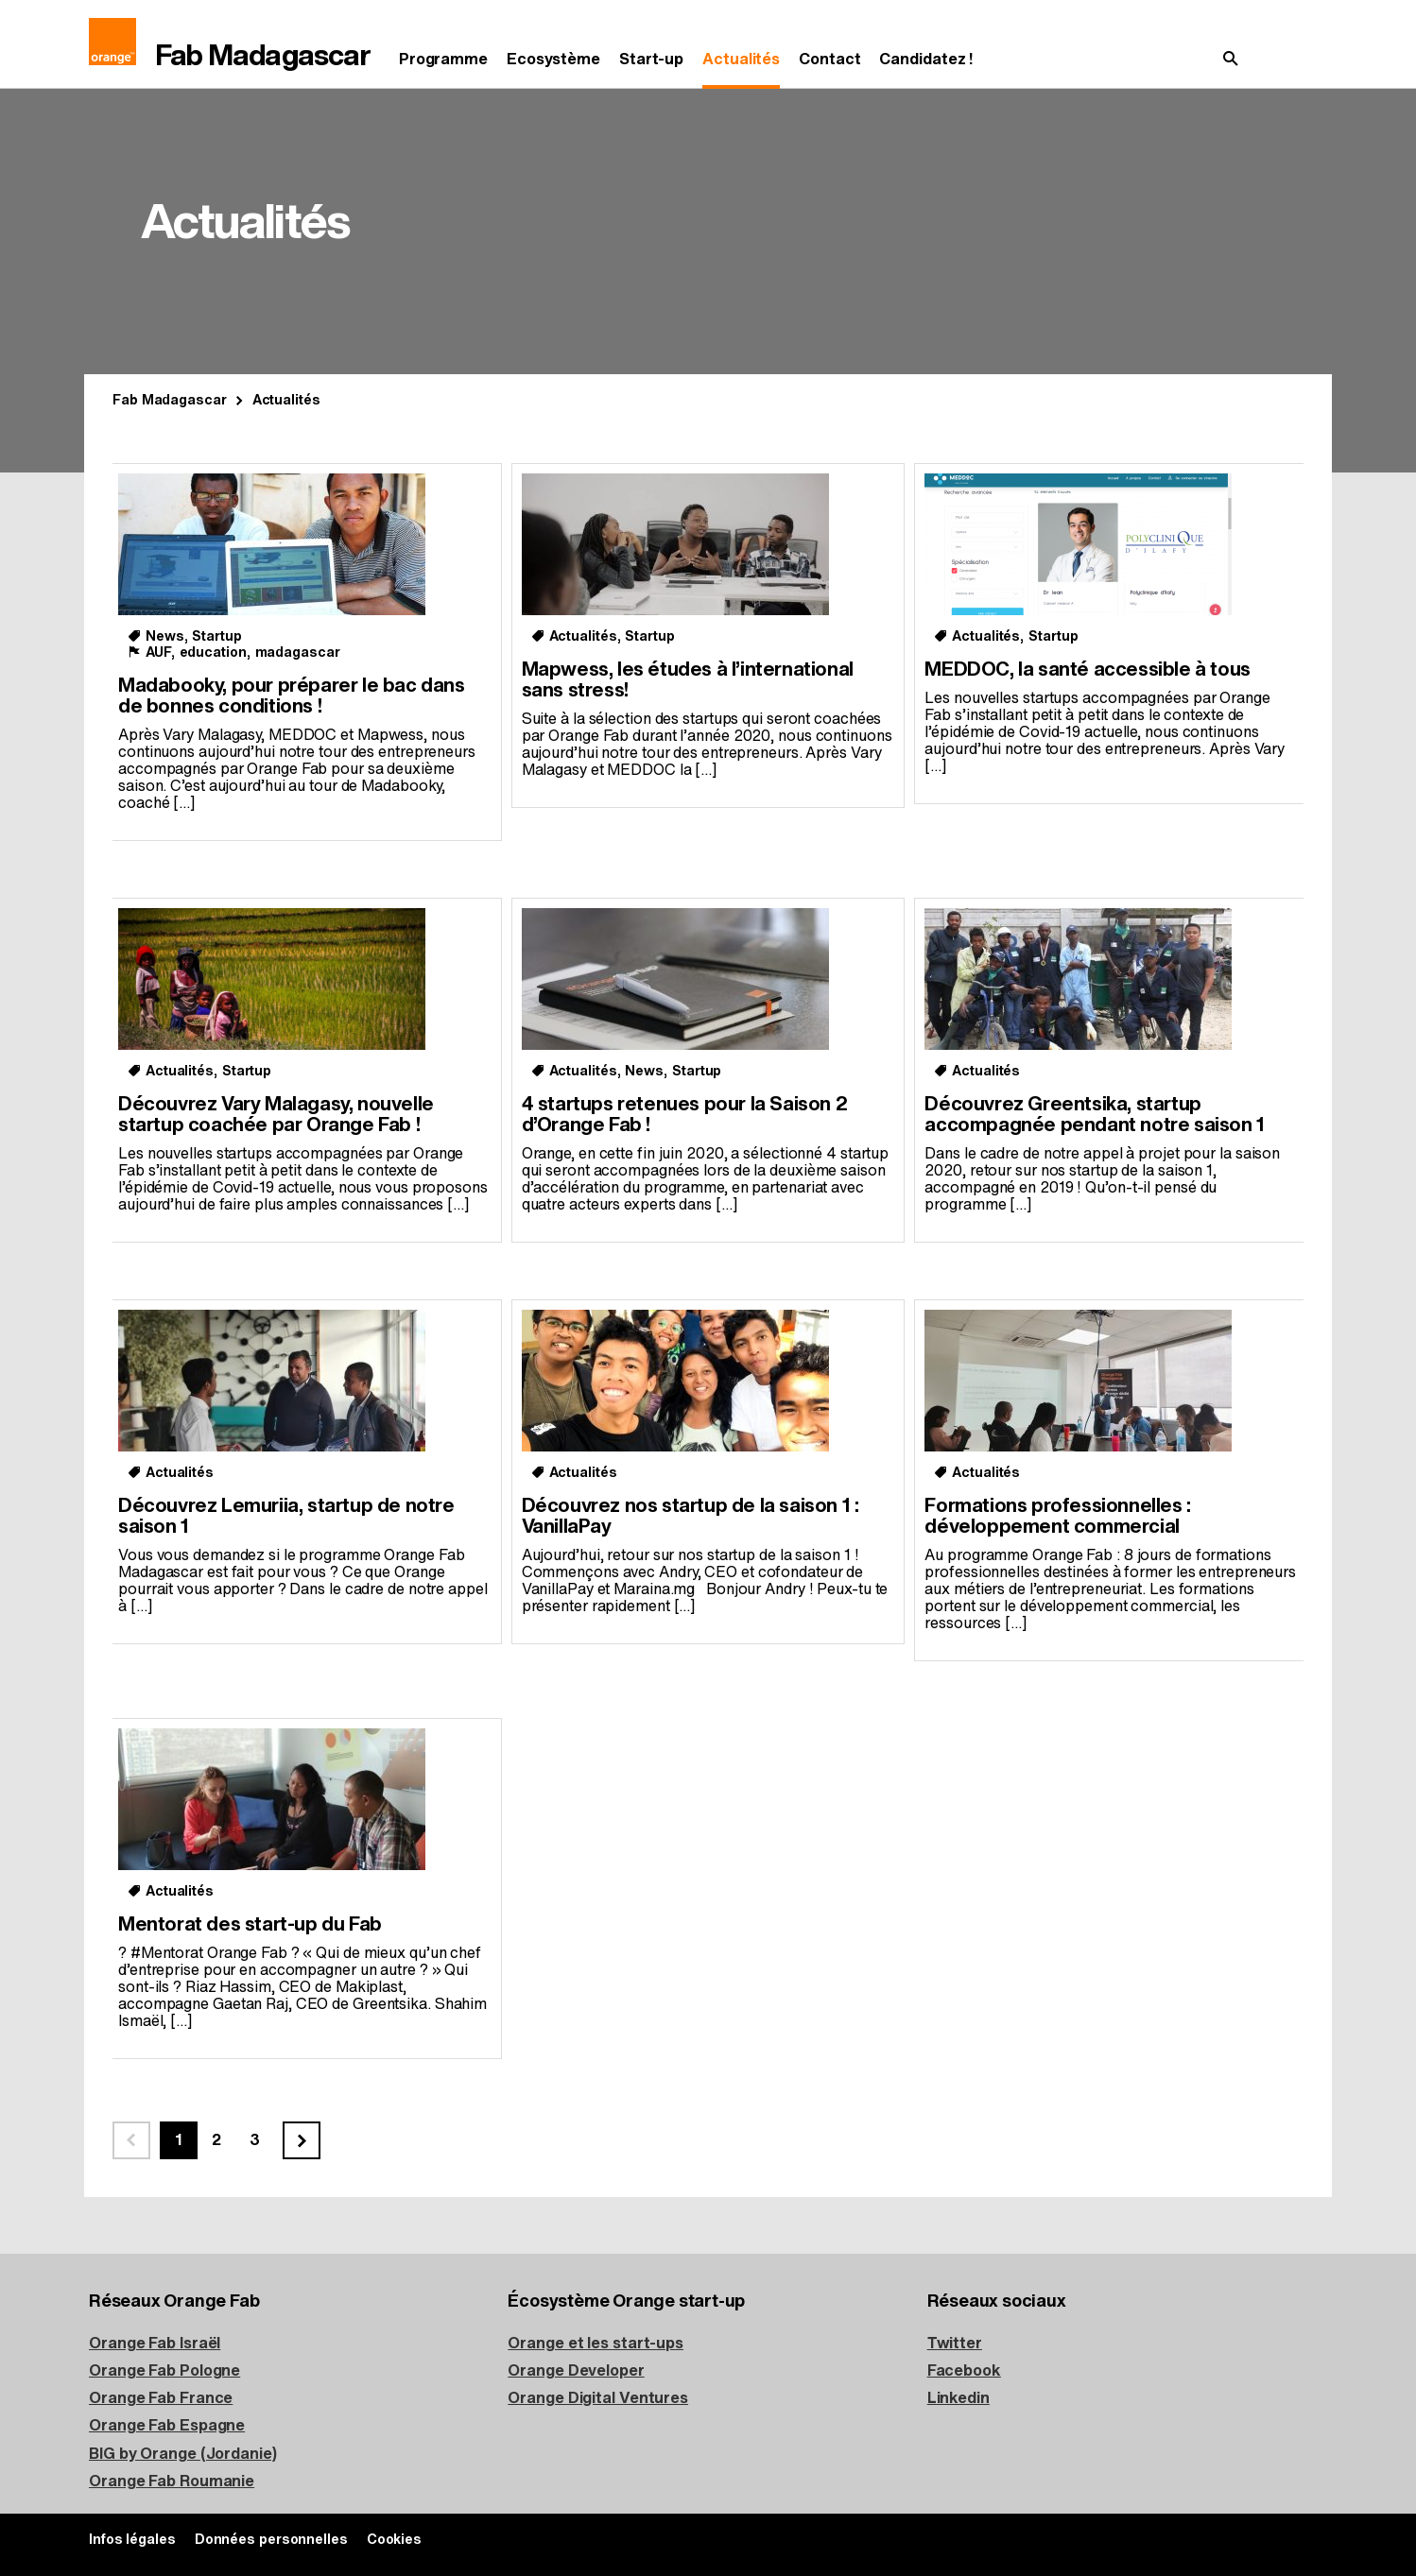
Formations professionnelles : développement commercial (1057, 1516)
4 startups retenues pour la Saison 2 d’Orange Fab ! (685, 1114)
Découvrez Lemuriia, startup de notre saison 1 (286, 1516)
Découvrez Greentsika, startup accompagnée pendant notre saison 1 (1094, 1114)
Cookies (394, 2540)
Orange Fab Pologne (164, 2370)
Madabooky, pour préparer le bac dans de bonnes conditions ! (291, 696)
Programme (443, 59)
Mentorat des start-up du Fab (250, 1924)
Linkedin (958, 2398)
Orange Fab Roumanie (171, 2481)
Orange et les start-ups (595, 2343)
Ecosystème (553, 59)
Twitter (954, 2343)
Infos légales (132, 2540)
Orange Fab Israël (154, 2343)
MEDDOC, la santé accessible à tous (1087, 669)
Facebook (964, 2370)
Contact (829, 59)
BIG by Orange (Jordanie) (183, 2454)
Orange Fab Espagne (167, 2425)
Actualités (741, 59)
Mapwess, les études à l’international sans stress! (688, 680)
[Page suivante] (301, 2140)
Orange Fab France (161, 2398)
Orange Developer (576, 2370)
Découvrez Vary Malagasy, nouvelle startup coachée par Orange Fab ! (276, 1114)
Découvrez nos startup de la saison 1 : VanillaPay (690, 1516)
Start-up (651, 59)
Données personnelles (271, 2540)
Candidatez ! (926, 59)
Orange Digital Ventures (598, 2398)
